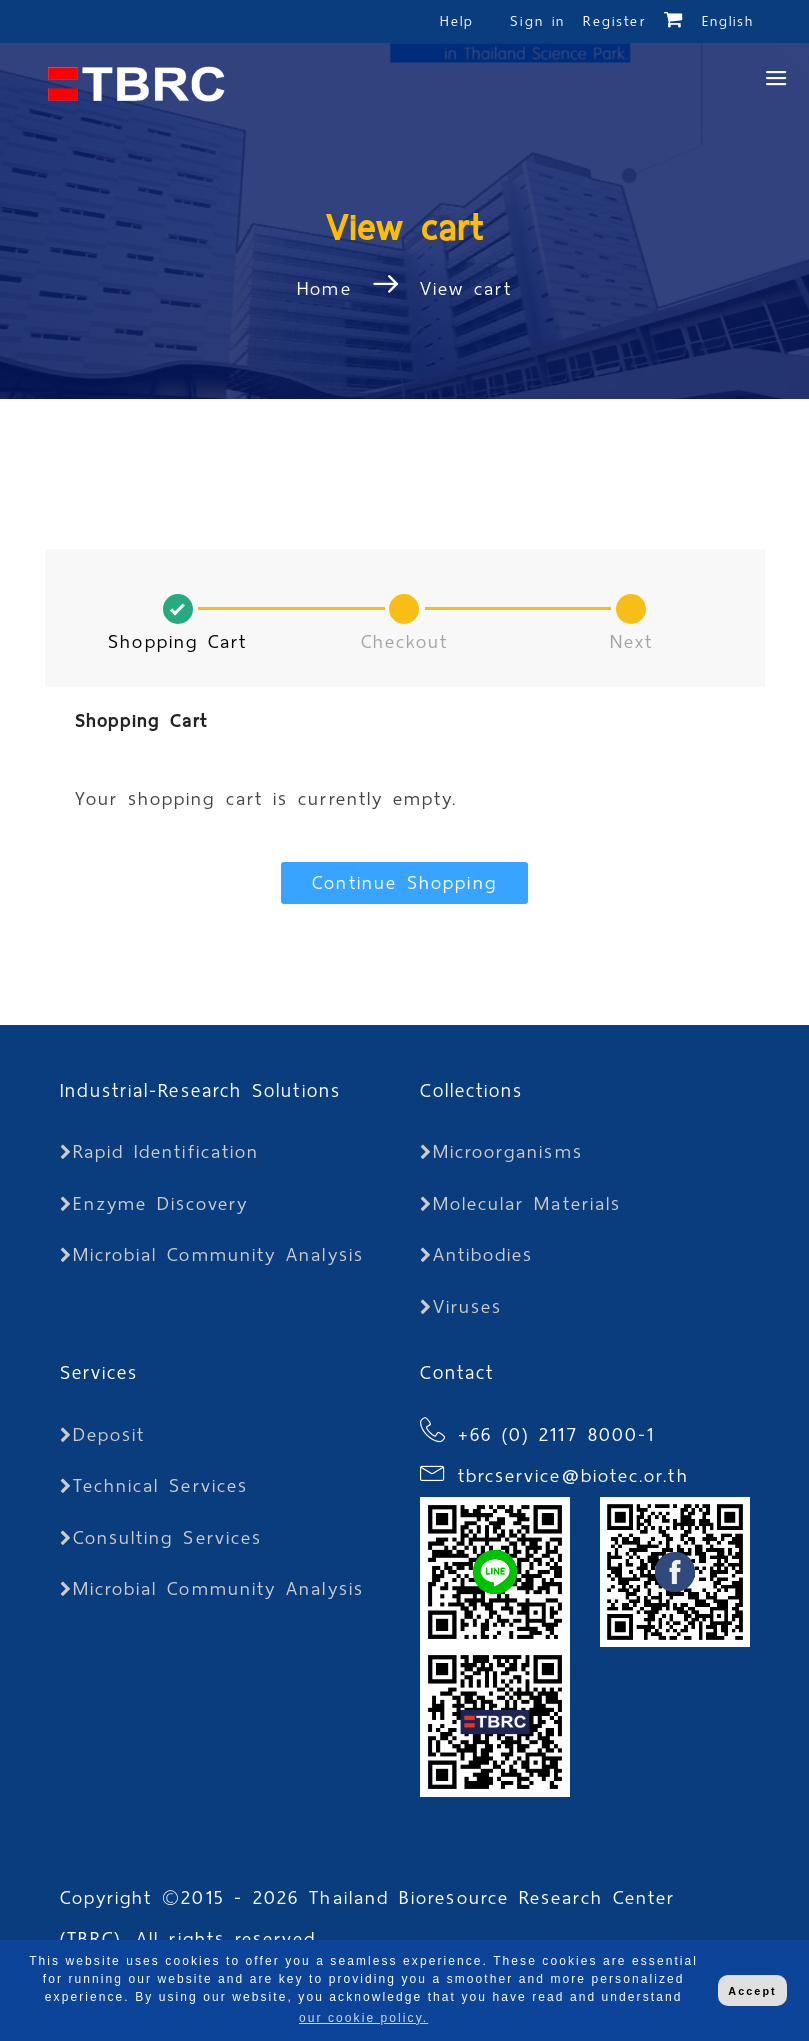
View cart (466, 288)
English (728, 21)
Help (457, 21)
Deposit (103, 1434)
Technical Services (154, 1485)
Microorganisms (501, 1151)
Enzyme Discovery (154, 1203)
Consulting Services (161, 1537)
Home (329, 288)
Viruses (461, 1306)
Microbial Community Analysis (212, 1254)
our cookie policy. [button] (363, 2018)
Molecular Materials (521, 1203)
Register (614, 21)
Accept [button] (752, 1991)
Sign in (541, 21)
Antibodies (477, 1254)
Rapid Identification (160, 1151)
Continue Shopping (404, 882)
